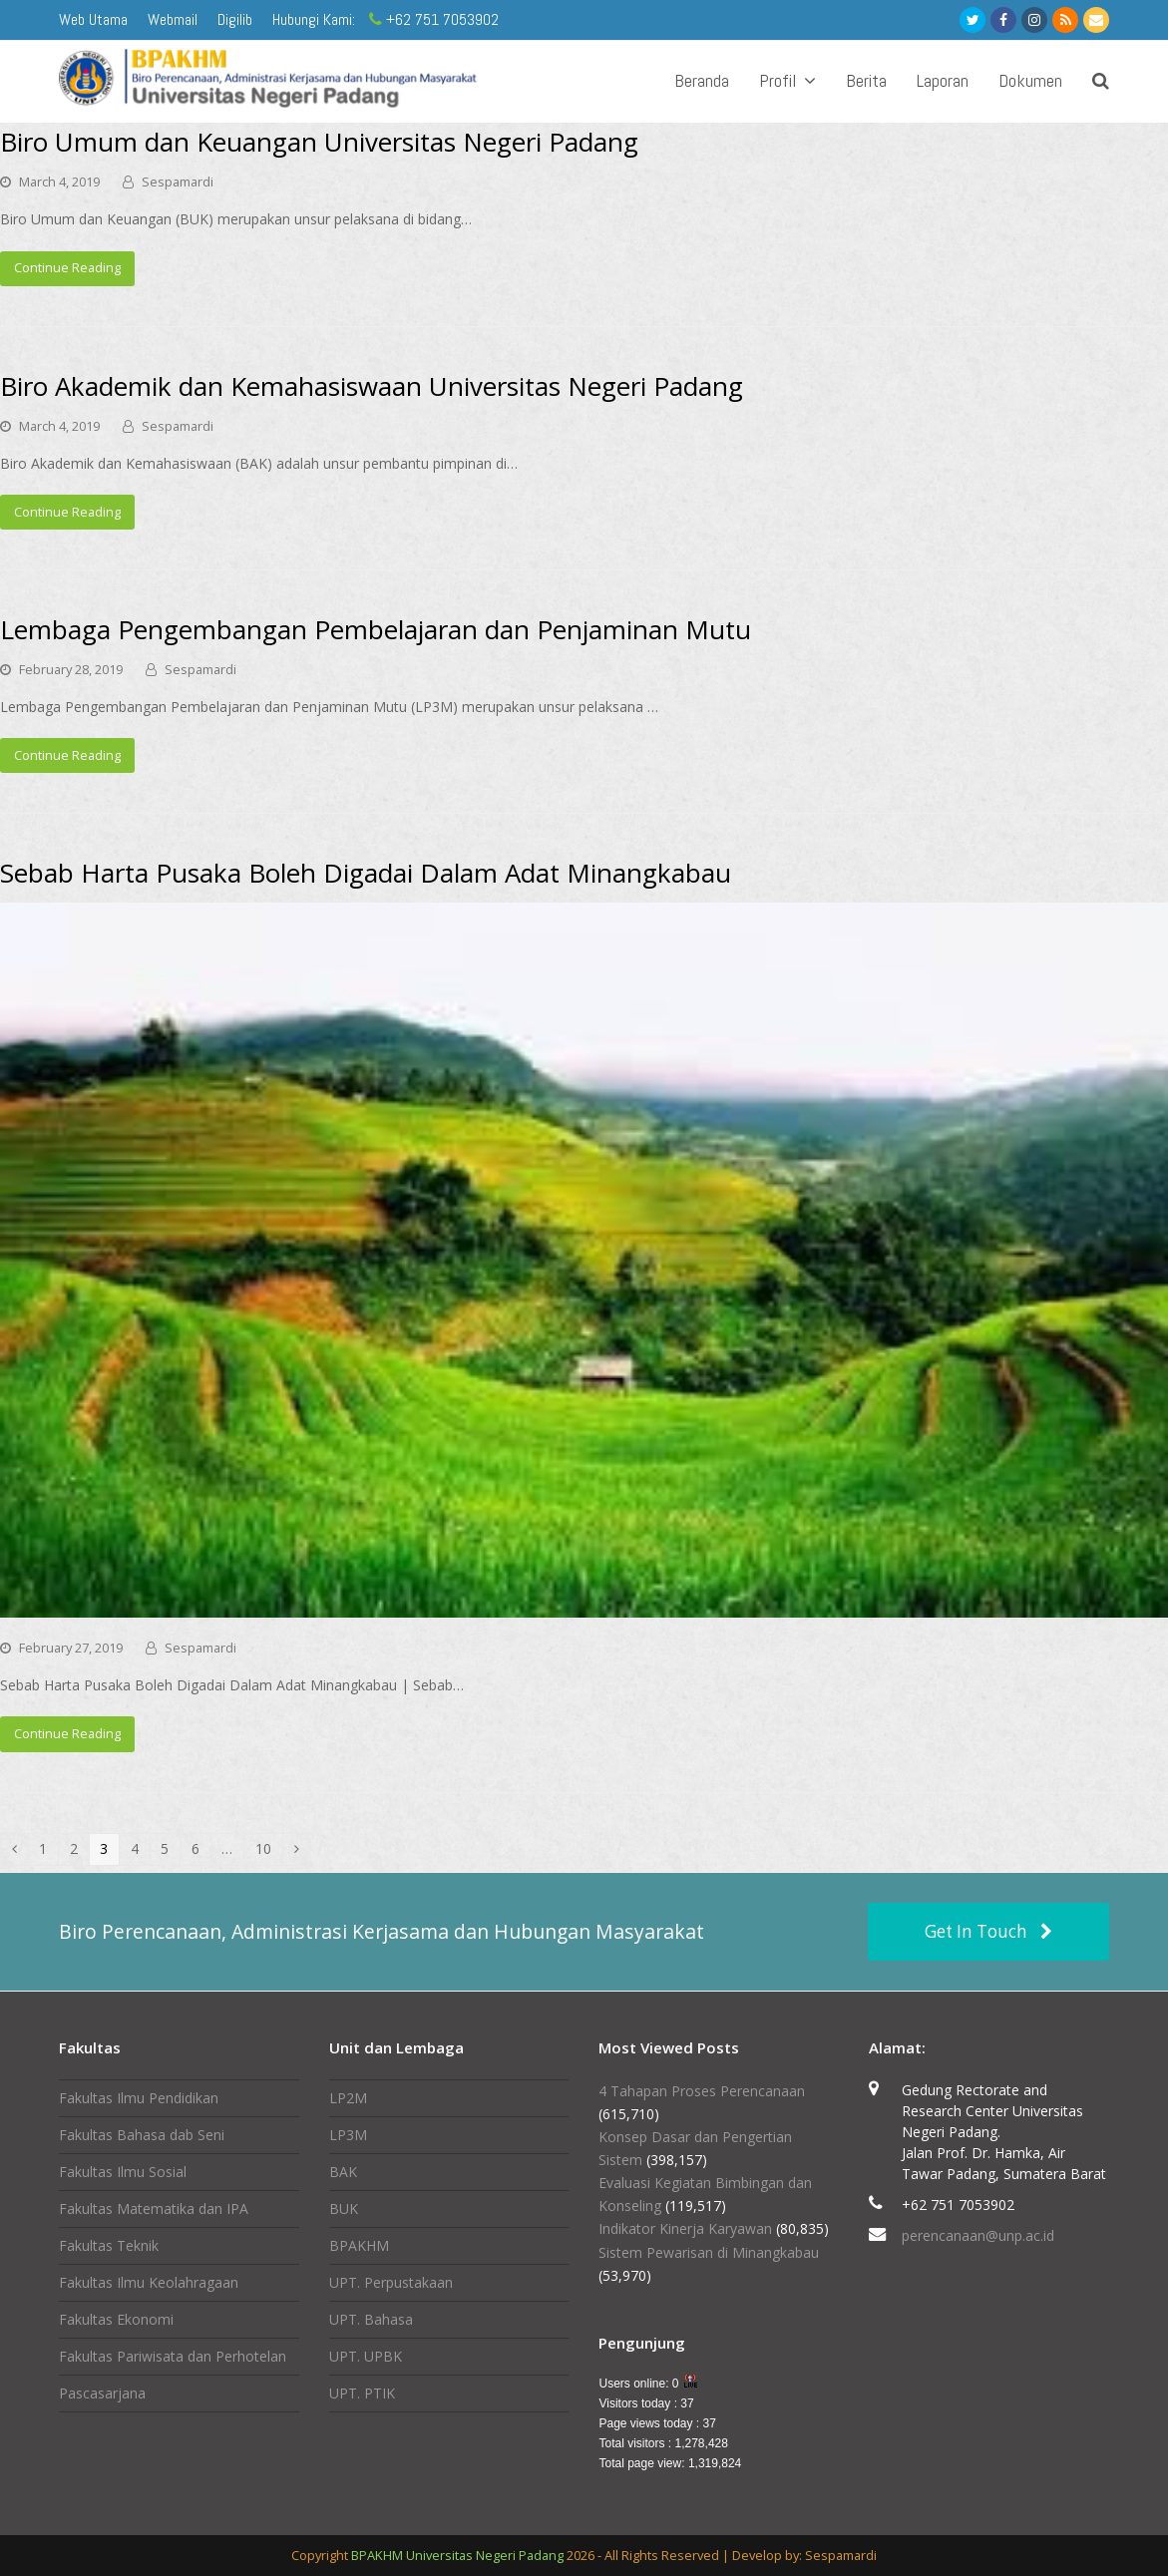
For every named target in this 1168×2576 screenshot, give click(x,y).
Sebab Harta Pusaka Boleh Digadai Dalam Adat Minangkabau (365, 873)
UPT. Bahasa (371, 2319)
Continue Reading (67, 267)
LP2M (348, 2097)
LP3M (348, 2134)
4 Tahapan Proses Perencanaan (701, 2090)
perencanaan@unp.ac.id (978, 2235)
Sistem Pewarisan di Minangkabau (708, 2252)
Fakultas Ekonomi (116, 2319)
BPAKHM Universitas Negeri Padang (457, 2555)
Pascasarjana (102, 2393)
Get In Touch (988, 1931)
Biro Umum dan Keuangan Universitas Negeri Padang (319, 142)
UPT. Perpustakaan (391, 2282)
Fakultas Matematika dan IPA (153, 2208)
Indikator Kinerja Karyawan (685, 2228)
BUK (343, 2208)
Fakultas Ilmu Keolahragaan (148, 2282)
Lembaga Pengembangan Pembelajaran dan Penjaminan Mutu (375, 629)
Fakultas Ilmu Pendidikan (138, 2097)
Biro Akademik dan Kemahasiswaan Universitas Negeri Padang (371, 386)
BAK (343, 2171)
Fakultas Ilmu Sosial (123, 2171)
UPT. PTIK (362, 2393)
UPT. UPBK (365, 2356)
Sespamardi (177, 181)
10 (268, 1848)
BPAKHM (359, 2245)
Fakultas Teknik (109, 2245)
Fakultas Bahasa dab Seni (141, 2134)
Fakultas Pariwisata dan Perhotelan (172, 2356)
